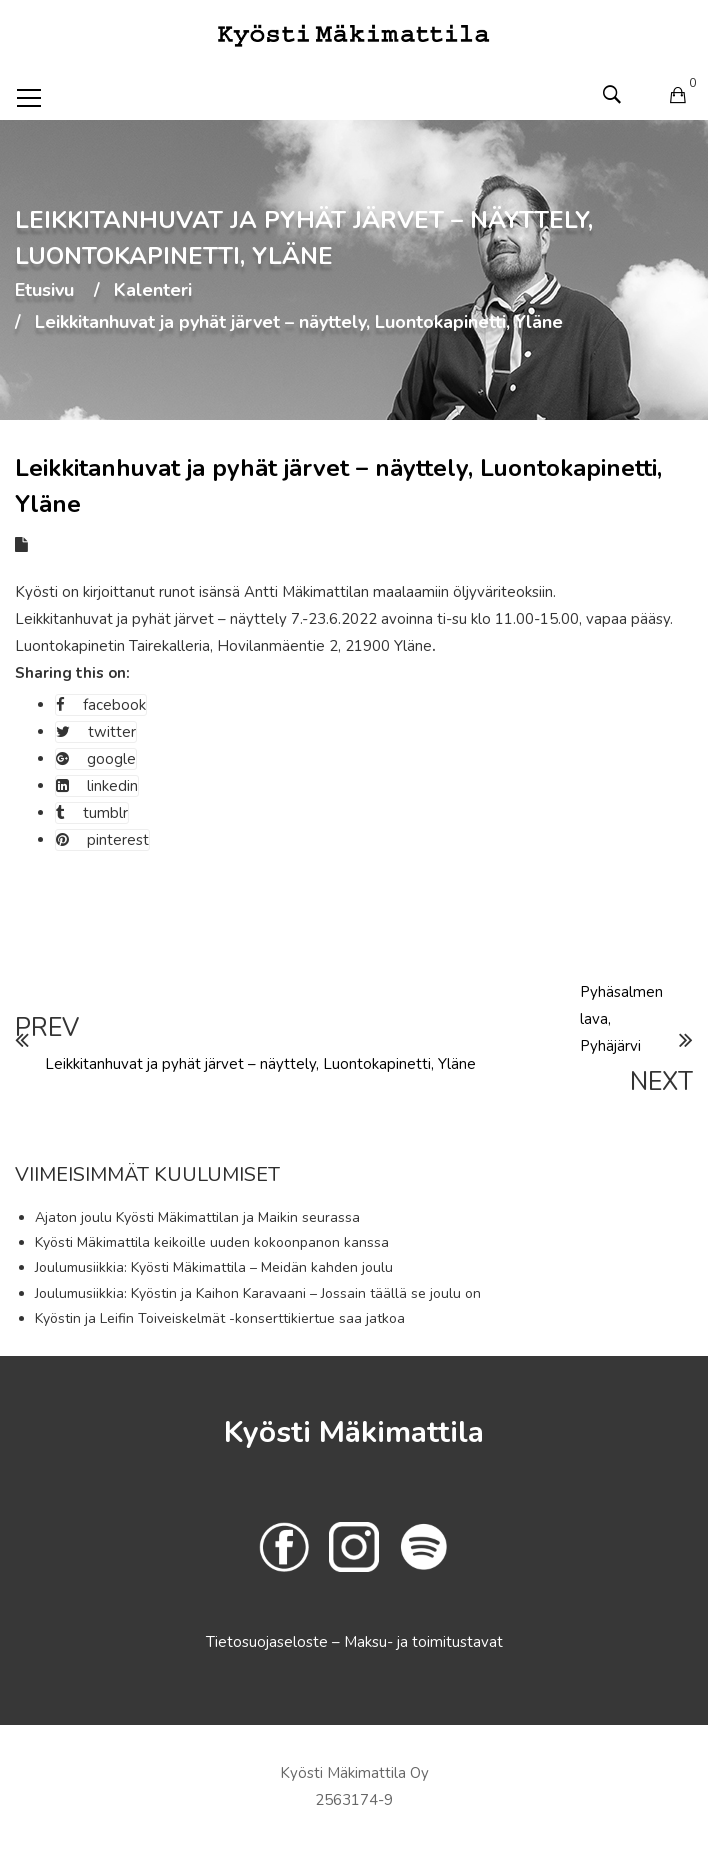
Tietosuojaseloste (269, 1642)
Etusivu (44, 291)
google (96, 759)
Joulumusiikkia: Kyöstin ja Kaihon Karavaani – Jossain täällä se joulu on (258, 1293)
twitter (96, 732)
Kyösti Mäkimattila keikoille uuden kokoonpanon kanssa (212, 1242)
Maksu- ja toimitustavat (423, 1642)
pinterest (102, 840)
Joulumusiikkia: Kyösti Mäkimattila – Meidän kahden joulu (214, 1267)
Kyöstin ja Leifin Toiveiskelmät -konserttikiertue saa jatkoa (220, 1318)
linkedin (97, 786)
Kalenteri (153, 291)
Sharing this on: (72, 673)
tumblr (92, 813)
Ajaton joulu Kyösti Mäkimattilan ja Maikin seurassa (197, 1217)
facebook (101, 705)
